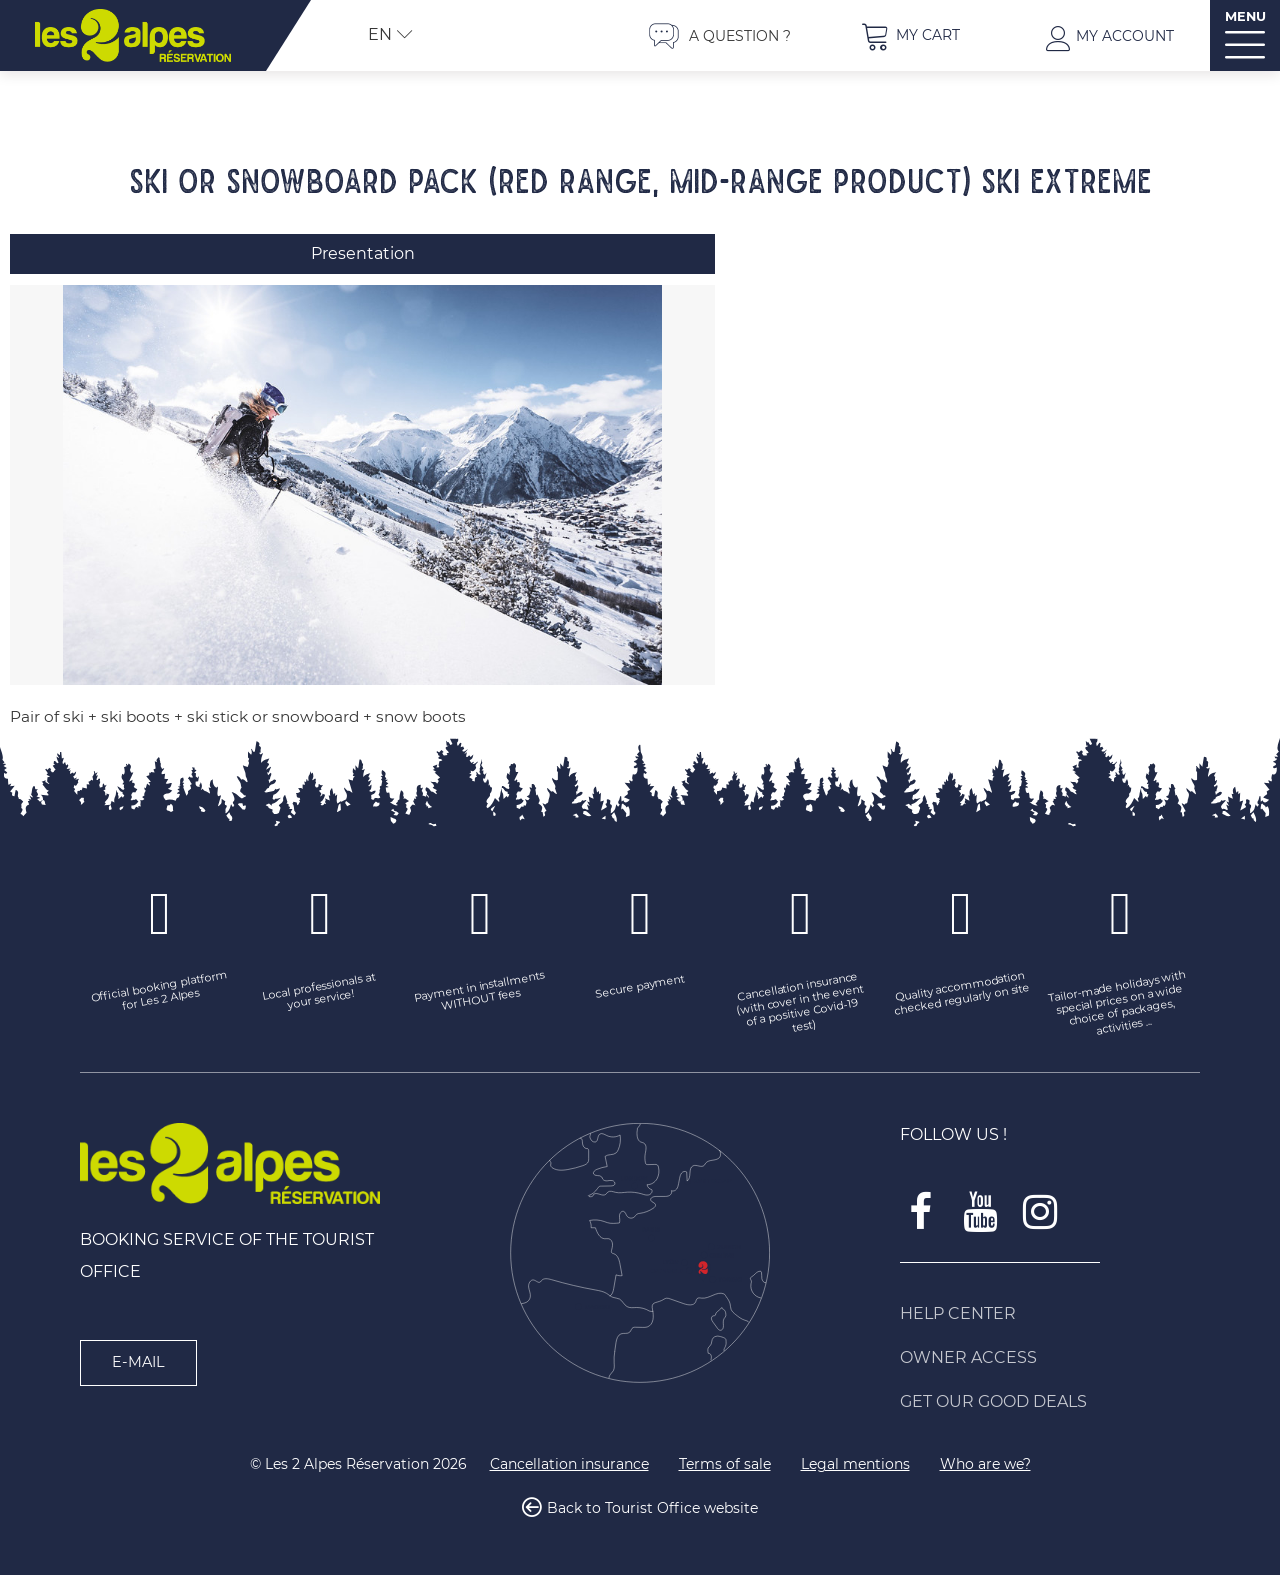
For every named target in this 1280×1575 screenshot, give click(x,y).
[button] (910, 35)
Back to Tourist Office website (652, 1509)
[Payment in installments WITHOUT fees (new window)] (480, 993)
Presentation (363, 253)
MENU (1245, 16)
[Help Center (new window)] (1050, 1314)
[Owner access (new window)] (1050, 1358)
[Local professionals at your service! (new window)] (320, 993)
